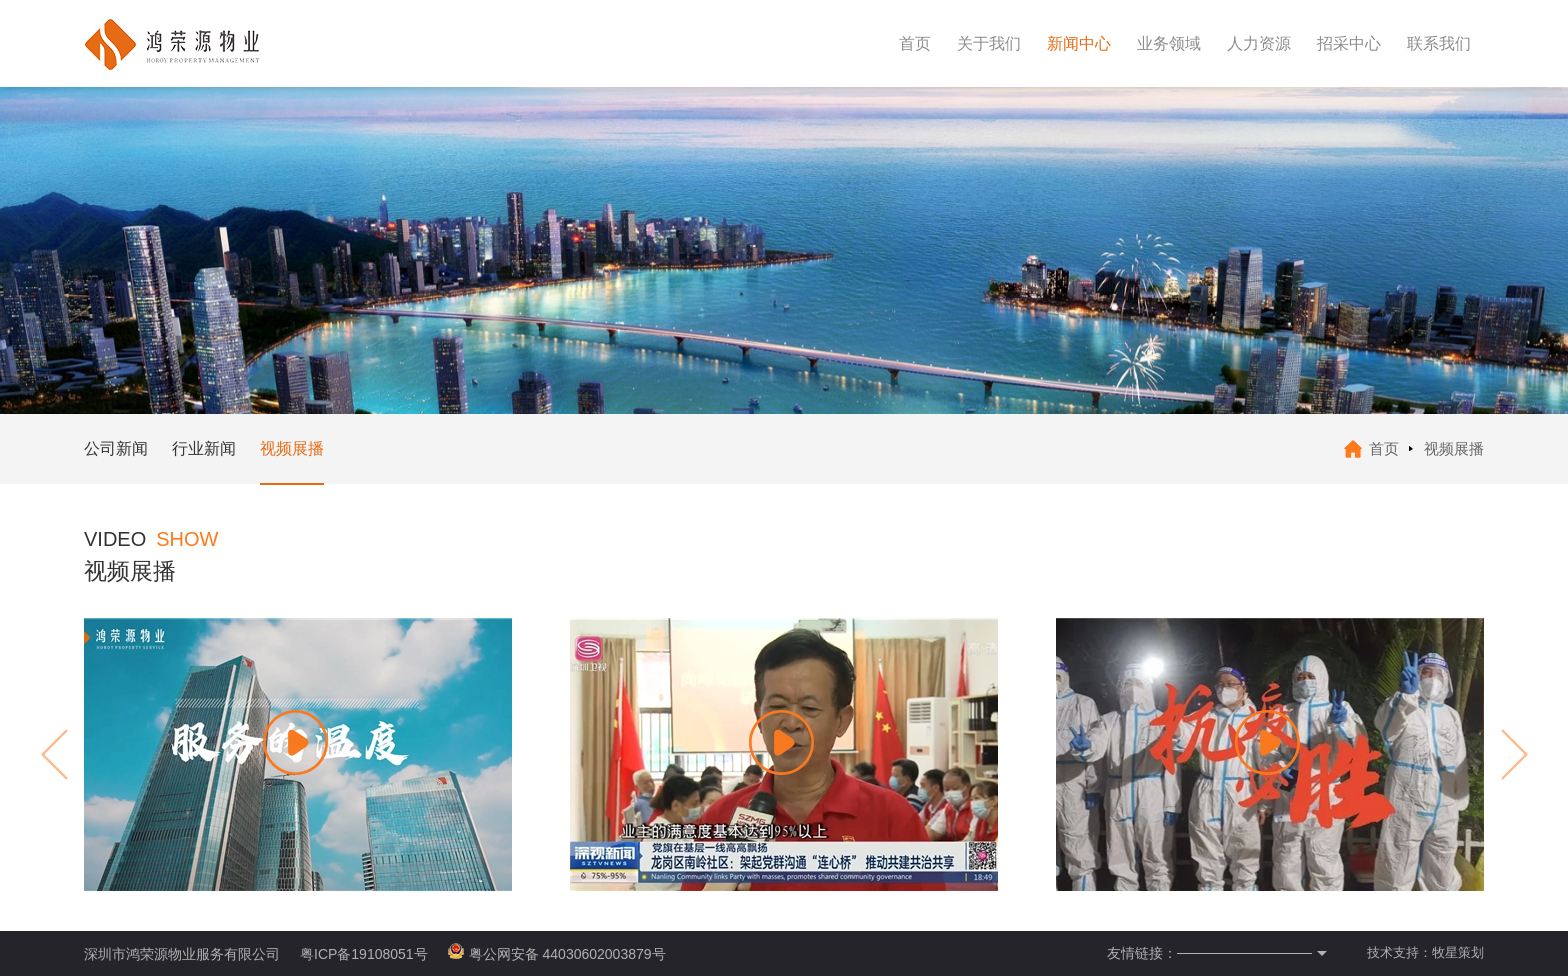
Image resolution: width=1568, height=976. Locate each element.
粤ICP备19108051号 (364, 954)
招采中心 (1349, 43)
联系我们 (1439, 43)
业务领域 (1169, 43)
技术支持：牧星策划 (1425, 952)
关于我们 (989, 43)
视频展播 (292, 448)
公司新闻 (116, 448)
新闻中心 (1079, 43)
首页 (915, 43)
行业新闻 (204, 448)
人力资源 (1259, 43)
